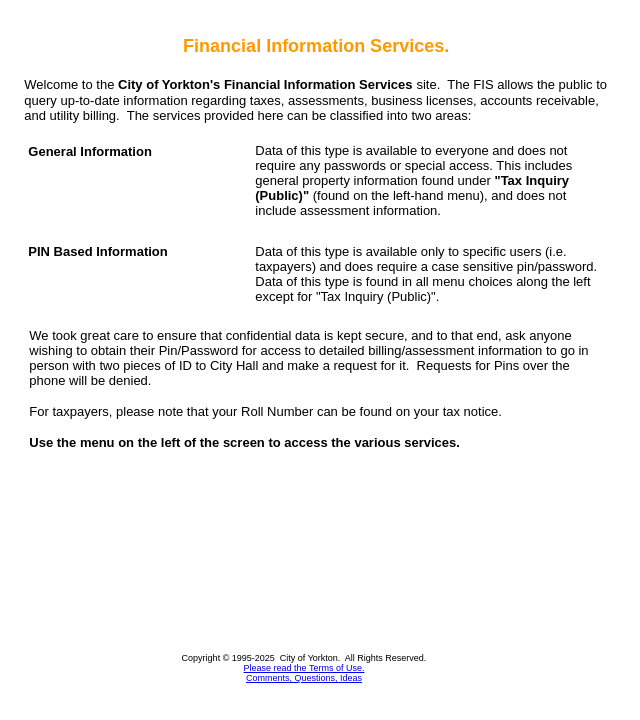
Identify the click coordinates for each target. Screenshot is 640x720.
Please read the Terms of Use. (304, 668)
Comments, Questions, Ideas (304, 678)
